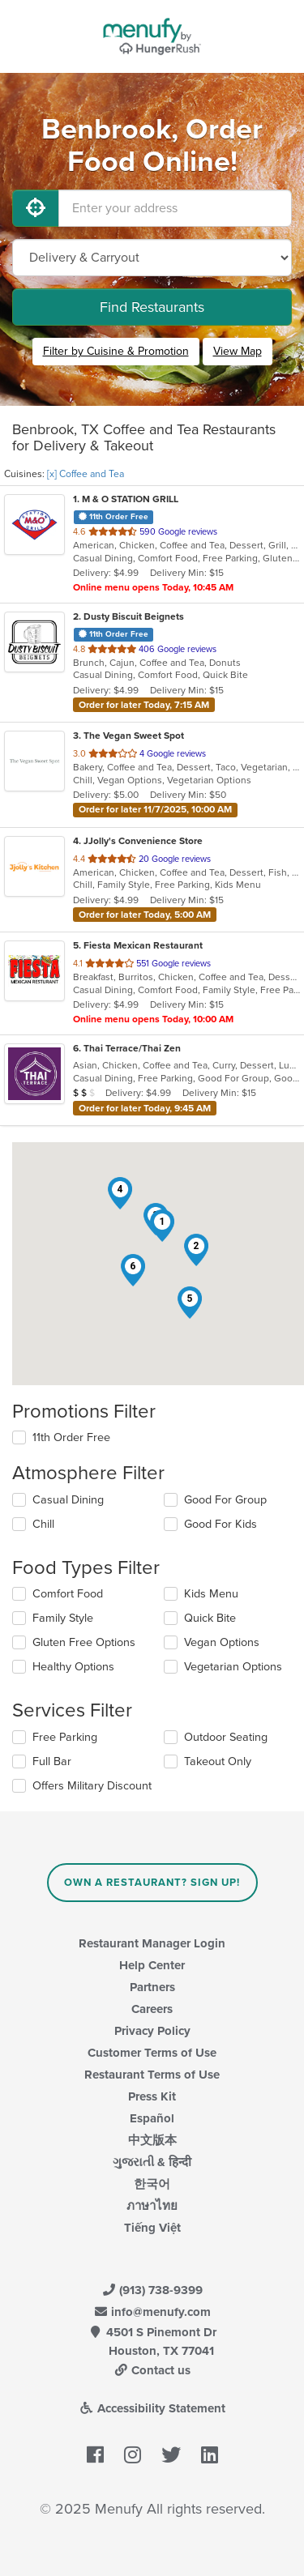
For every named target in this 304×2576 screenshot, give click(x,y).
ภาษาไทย (152, 2206)
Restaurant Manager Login (152, 1943)
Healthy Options (73, 1667)
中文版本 (152, 2140)
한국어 (152, 2184)
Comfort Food (67, 1594)
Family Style (62, 1618)
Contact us (152, 2370)
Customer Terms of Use (152, 2052)
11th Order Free (71, 1437)
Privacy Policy (152, 2031)
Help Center (152, 1965)
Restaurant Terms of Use (152, 2074)
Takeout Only (217, 1761)
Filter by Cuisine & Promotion (116, 351)
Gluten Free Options (83, 1642)
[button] (162, 1225)
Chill (43, 1524)
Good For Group (225, 1500)
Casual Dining (68, 1500)
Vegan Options (221, 1642)
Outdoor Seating (226, 1737)
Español (152, 2118)
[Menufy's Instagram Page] (132, 2456)
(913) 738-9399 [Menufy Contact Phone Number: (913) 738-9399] (152, 2290)
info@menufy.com (152, 2312)
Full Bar (51, 1761)
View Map (237, 351)
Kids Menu (211, 1594)
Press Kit (152, 2096)
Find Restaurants (152, 307)
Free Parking (64, 1737)
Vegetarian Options (233, 1667)
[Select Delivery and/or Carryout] (152, 257)
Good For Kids (220, 1524)
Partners (152, 1987)
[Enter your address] (175, 208)
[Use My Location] (35, 208)
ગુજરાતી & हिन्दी (152, 2162)
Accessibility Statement (152, 2408)
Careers (152, 2009)
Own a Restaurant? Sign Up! (152, 1882)
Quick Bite (210, 1618)
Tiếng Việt (152, 2227)
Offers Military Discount (92, 1786)
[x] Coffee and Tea (85, 474)
